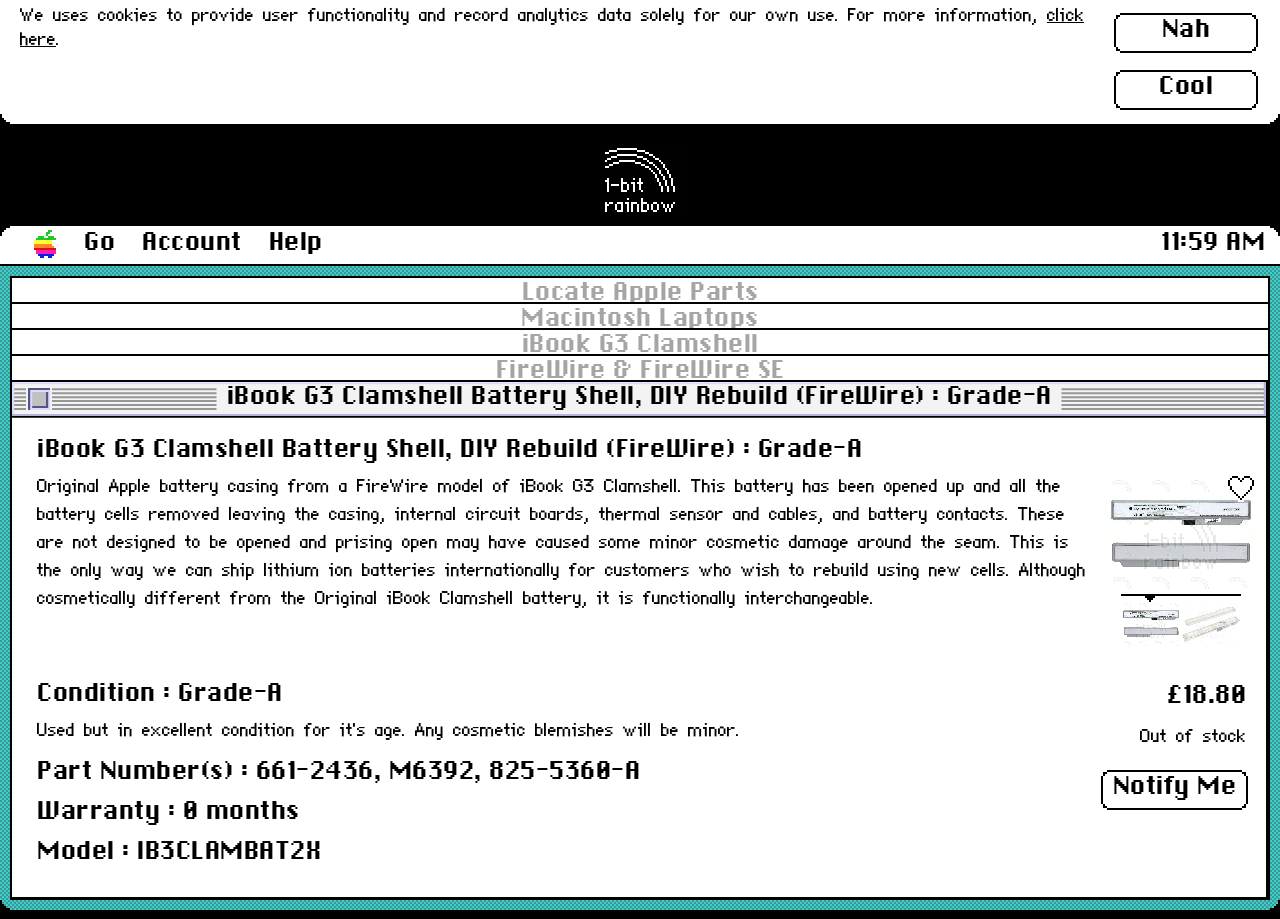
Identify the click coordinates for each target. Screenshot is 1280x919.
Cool (1186, 87)
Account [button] (192, 243)
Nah (1186, 30)
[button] (46, 245)
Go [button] (99, 243)
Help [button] (296, 243)
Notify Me (1175, 787)
